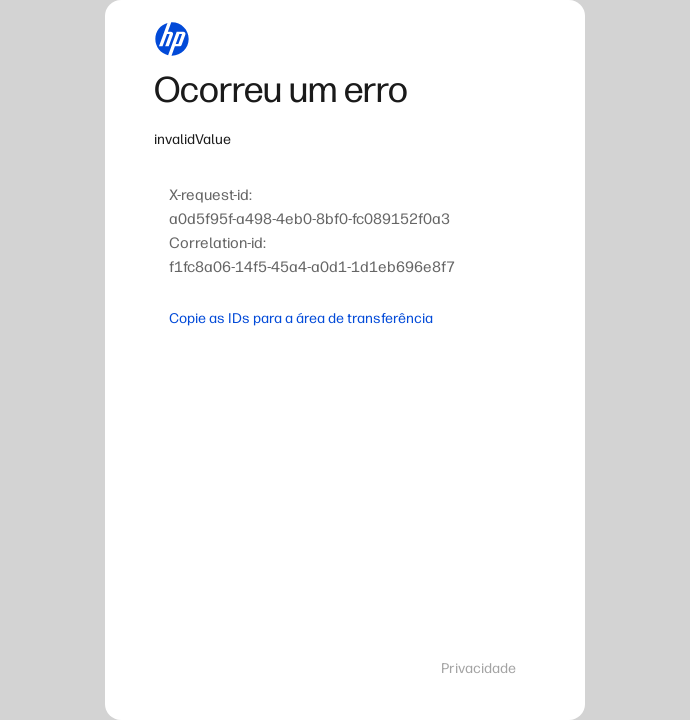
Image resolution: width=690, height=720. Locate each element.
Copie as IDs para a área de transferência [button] (301, 318)
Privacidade (478, 668)
